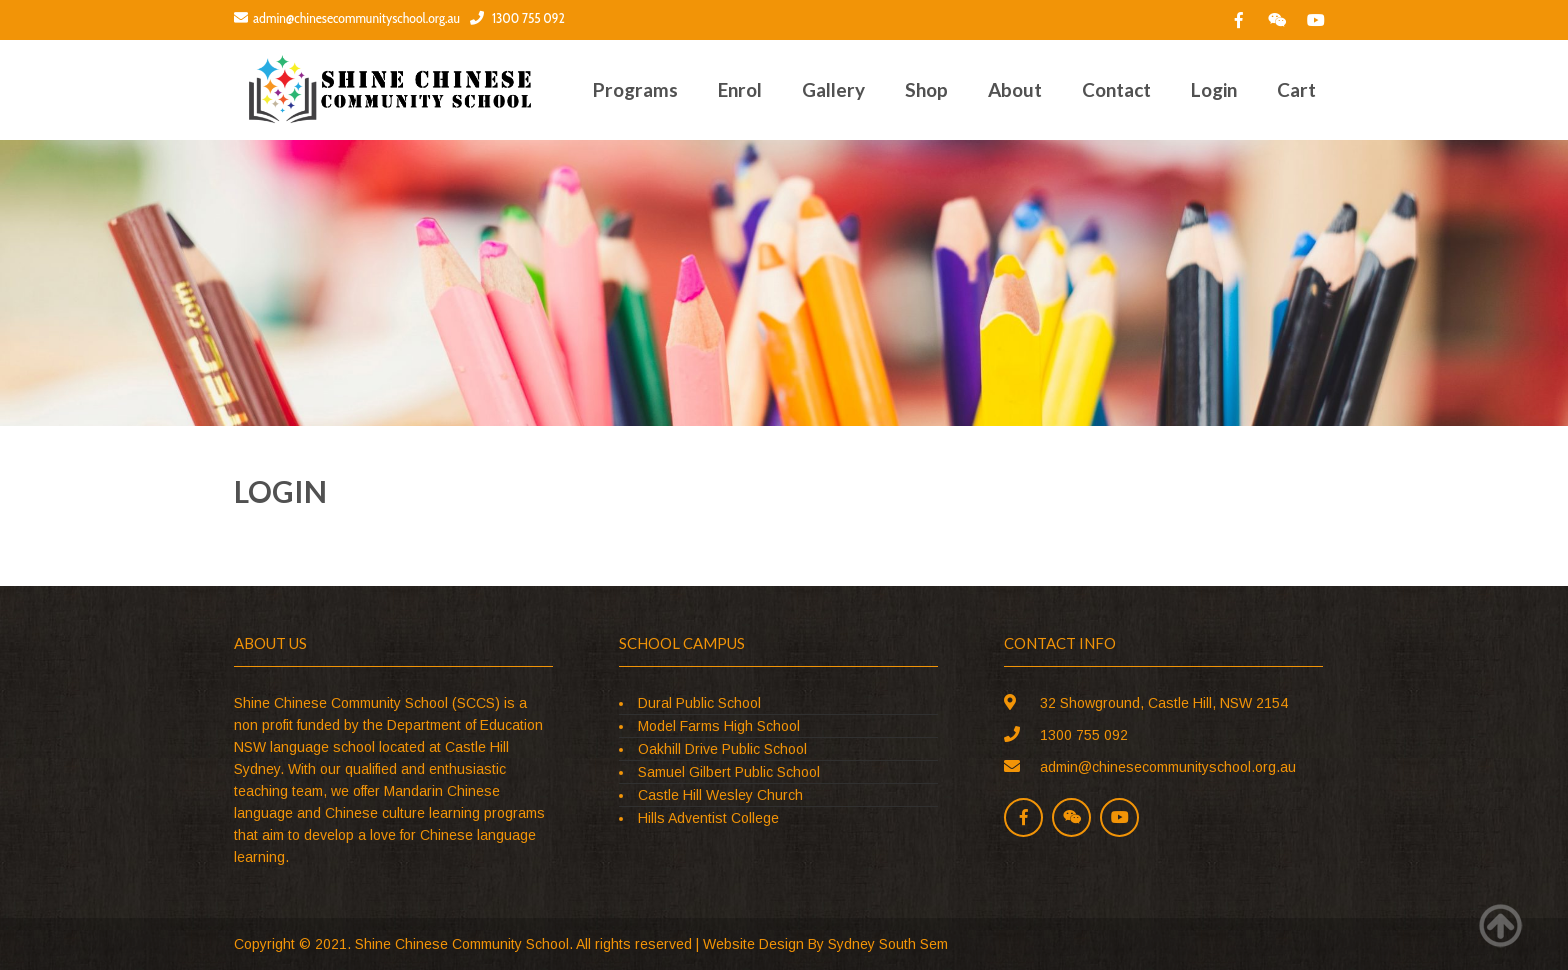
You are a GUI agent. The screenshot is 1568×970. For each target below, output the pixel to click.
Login (1214, 89)
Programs (635, 89)
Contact (1116, 89)
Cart (1296, 89)
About (1015, 89)
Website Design (753, 944)
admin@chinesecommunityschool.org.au (347, 18)
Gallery (833, 89)
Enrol (740, 89)
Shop (926, 89)
